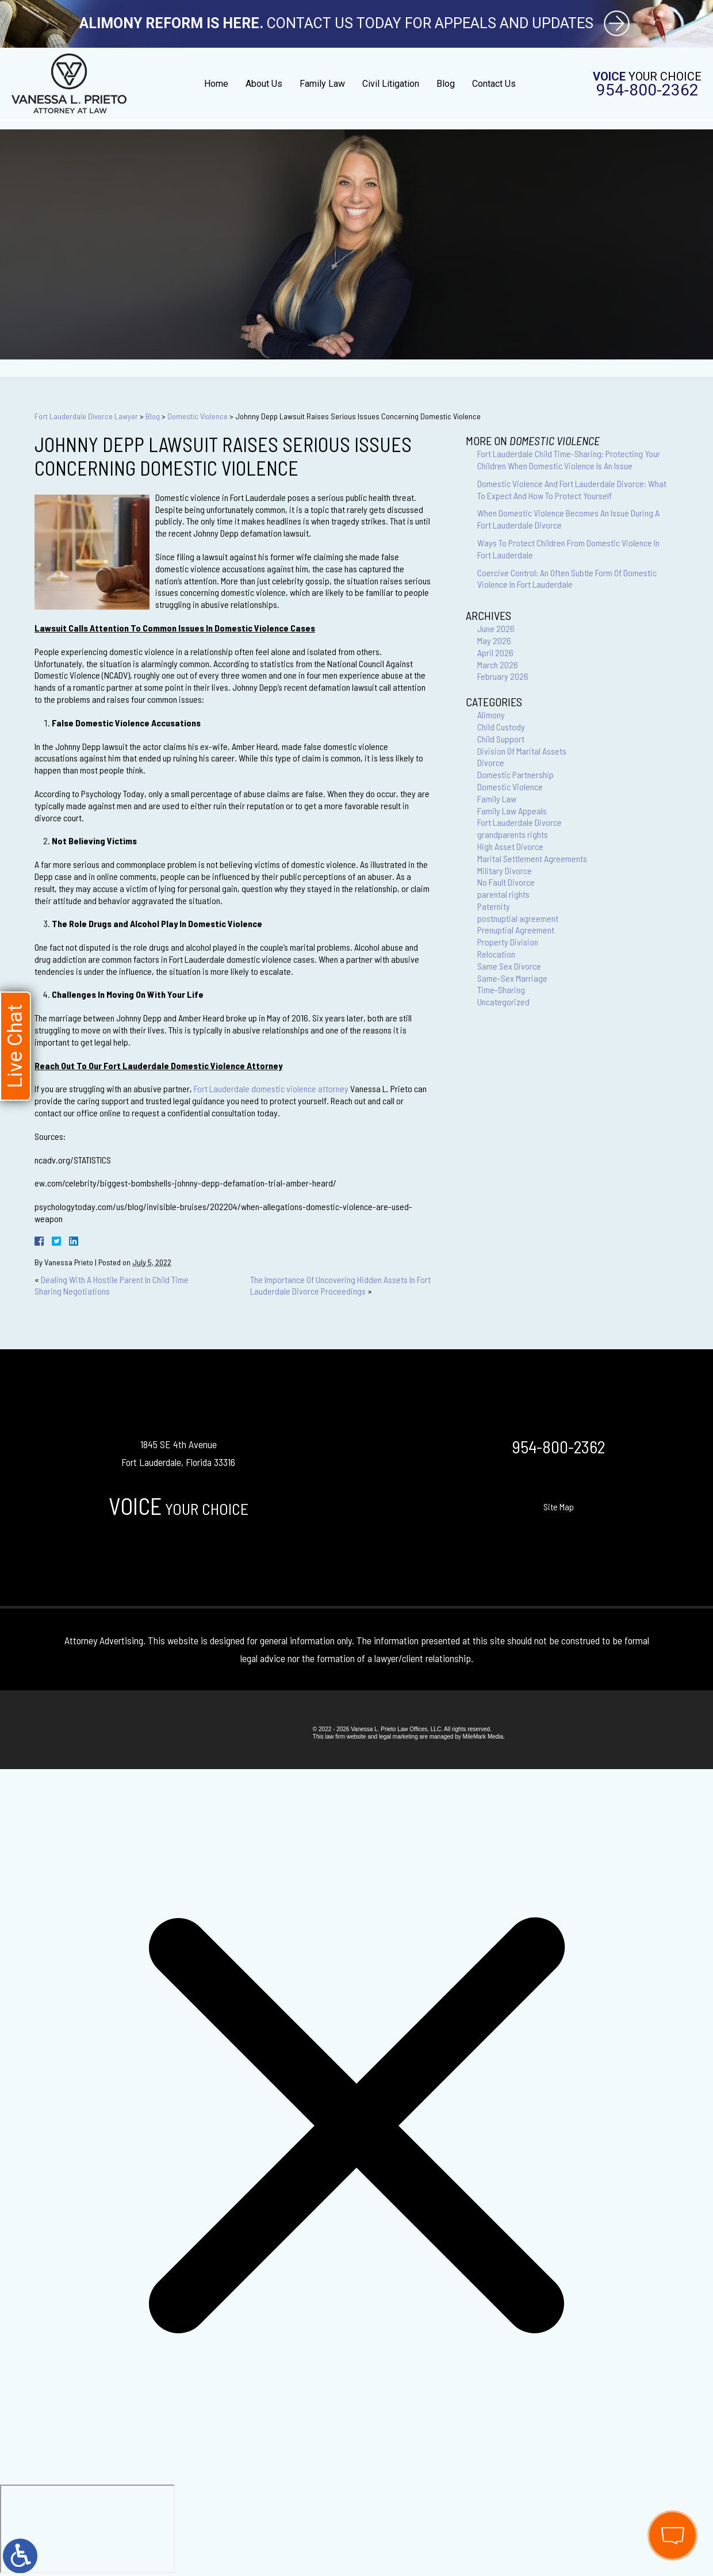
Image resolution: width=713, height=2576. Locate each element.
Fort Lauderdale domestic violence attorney (271, 1088)
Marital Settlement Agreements (532, 858)
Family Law (322, 83)
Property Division (507, 941)
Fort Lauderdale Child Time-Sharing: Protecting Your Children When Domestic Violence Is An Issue (568, 459)
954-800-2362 (647, 90)
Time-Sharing (501, 989)
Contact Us (494, 83)
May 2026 (494, 640)
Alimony (491, 714)
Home (216, 83)
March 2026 (497, 664)
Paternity (493, 906)
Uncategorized (503, 1001)
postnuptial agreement (517, 918)
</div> (87, 2529)
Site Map (558, 1506)
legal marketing (398, 1736)
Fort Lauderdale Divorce (519, 822)
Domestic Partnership (515, 774)
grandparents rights (512, 834)
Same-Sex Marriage (512, 978)
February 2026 (502, 676)
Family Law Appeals (512, 810)
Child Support (500, 738)
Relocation (496, 953)
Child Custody (501, 726)
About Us (264, 83)
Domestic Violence (197, 416)
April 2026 (495, 652)
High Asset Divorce (510, 846)
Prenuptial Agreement (515, 929)
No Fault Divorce (506, 881)
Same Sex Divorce (509, 965)
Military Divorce (504, 870)
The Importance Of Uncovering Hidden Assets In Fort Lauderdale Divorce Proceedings (340, 1285)
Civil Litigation (390, 83)
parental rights (503, 894)
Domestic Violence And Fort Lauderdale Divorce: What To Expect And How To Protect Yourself (571, 489)
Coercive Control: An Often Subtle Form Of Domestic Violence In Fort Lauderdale (567, 578)
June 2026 (496, 628)
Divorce (490, 762)
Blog (445, 83)
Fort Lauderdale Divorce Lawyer (86, 416)
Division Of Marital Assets (521, 750)
